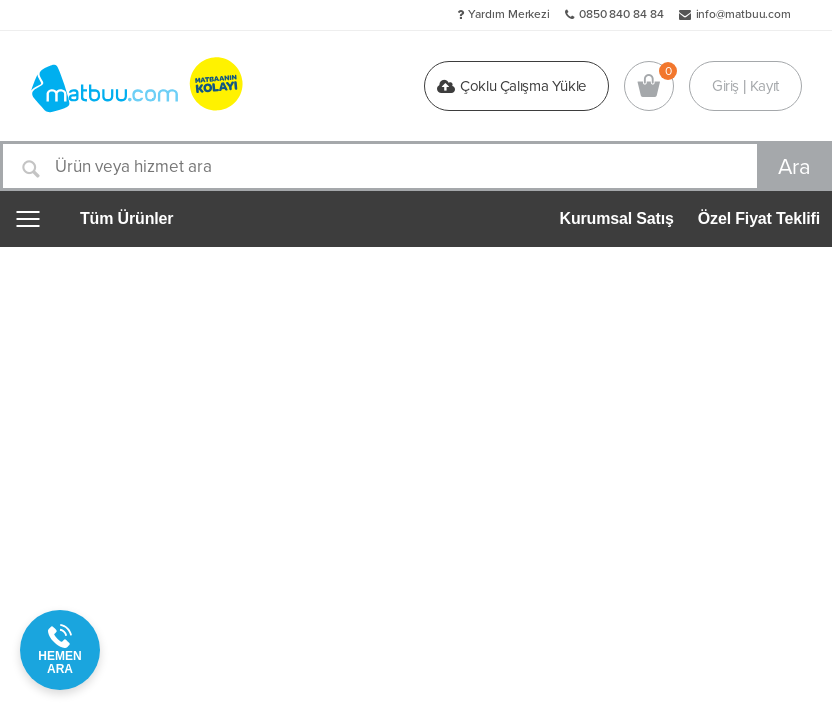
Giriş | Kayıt (745, 86)
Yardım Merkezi (509, 14)
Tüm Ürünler (126, 219)
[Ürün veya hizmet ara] (416, 166)
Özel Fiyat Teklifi (759, 218)
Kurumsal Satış (617, 218)
